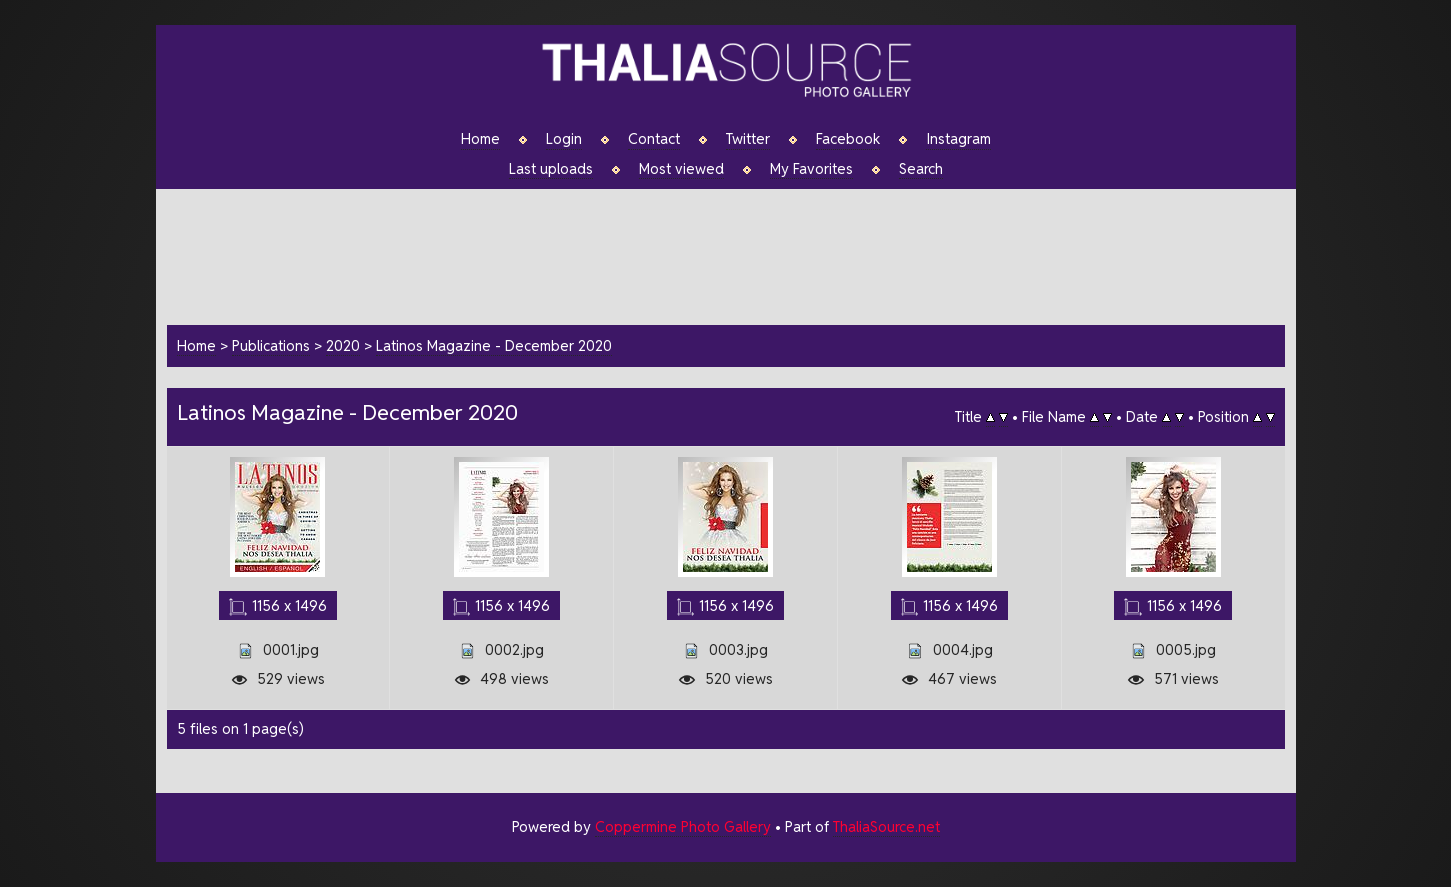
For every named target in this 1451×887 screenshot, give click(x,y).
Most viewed (681, 169)
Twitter (748, 139)
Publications (271, 345)
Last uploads (551, 169)
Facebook (848, 139)
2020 (343, 345)
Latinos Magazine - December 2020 (494, 345)
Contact (654, 139)
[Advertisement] (736, 254)
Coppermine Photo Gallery (683, 826)
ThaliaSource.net (886, 826)
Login (564, 139)
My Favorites (811, 169)
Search (921, 169)
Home (480, 139)
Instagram (958, 139)
